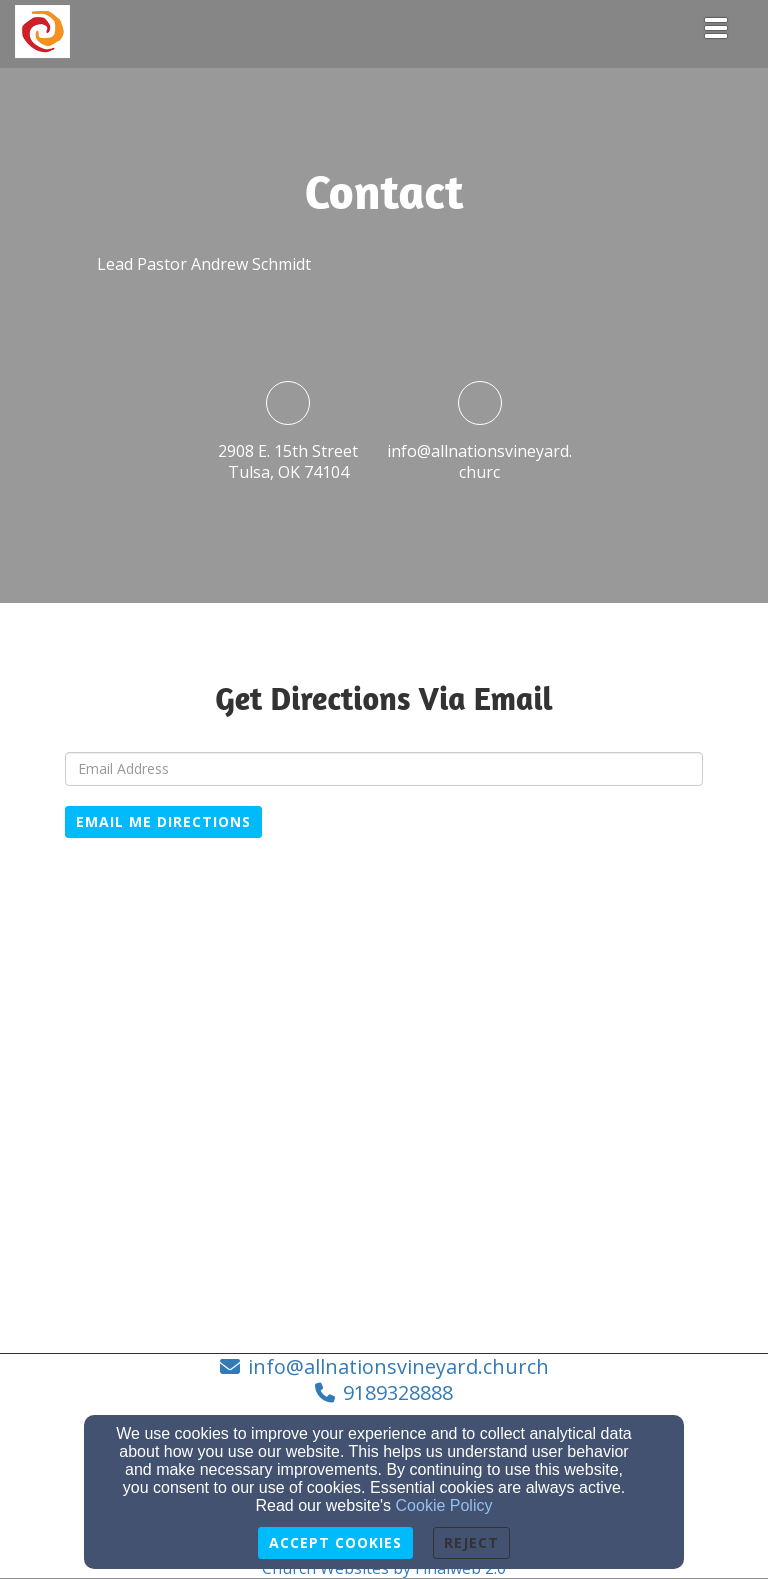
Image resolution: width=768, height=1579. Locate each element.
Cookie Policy (444, 1505)
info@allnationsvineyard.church (398, 1366)
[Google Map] (384, 1133)
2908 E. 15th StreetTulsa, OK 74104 (288, 461)
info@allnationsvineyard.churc (479, 461)
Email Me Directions (163, 821)
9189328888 (398, 1392)
